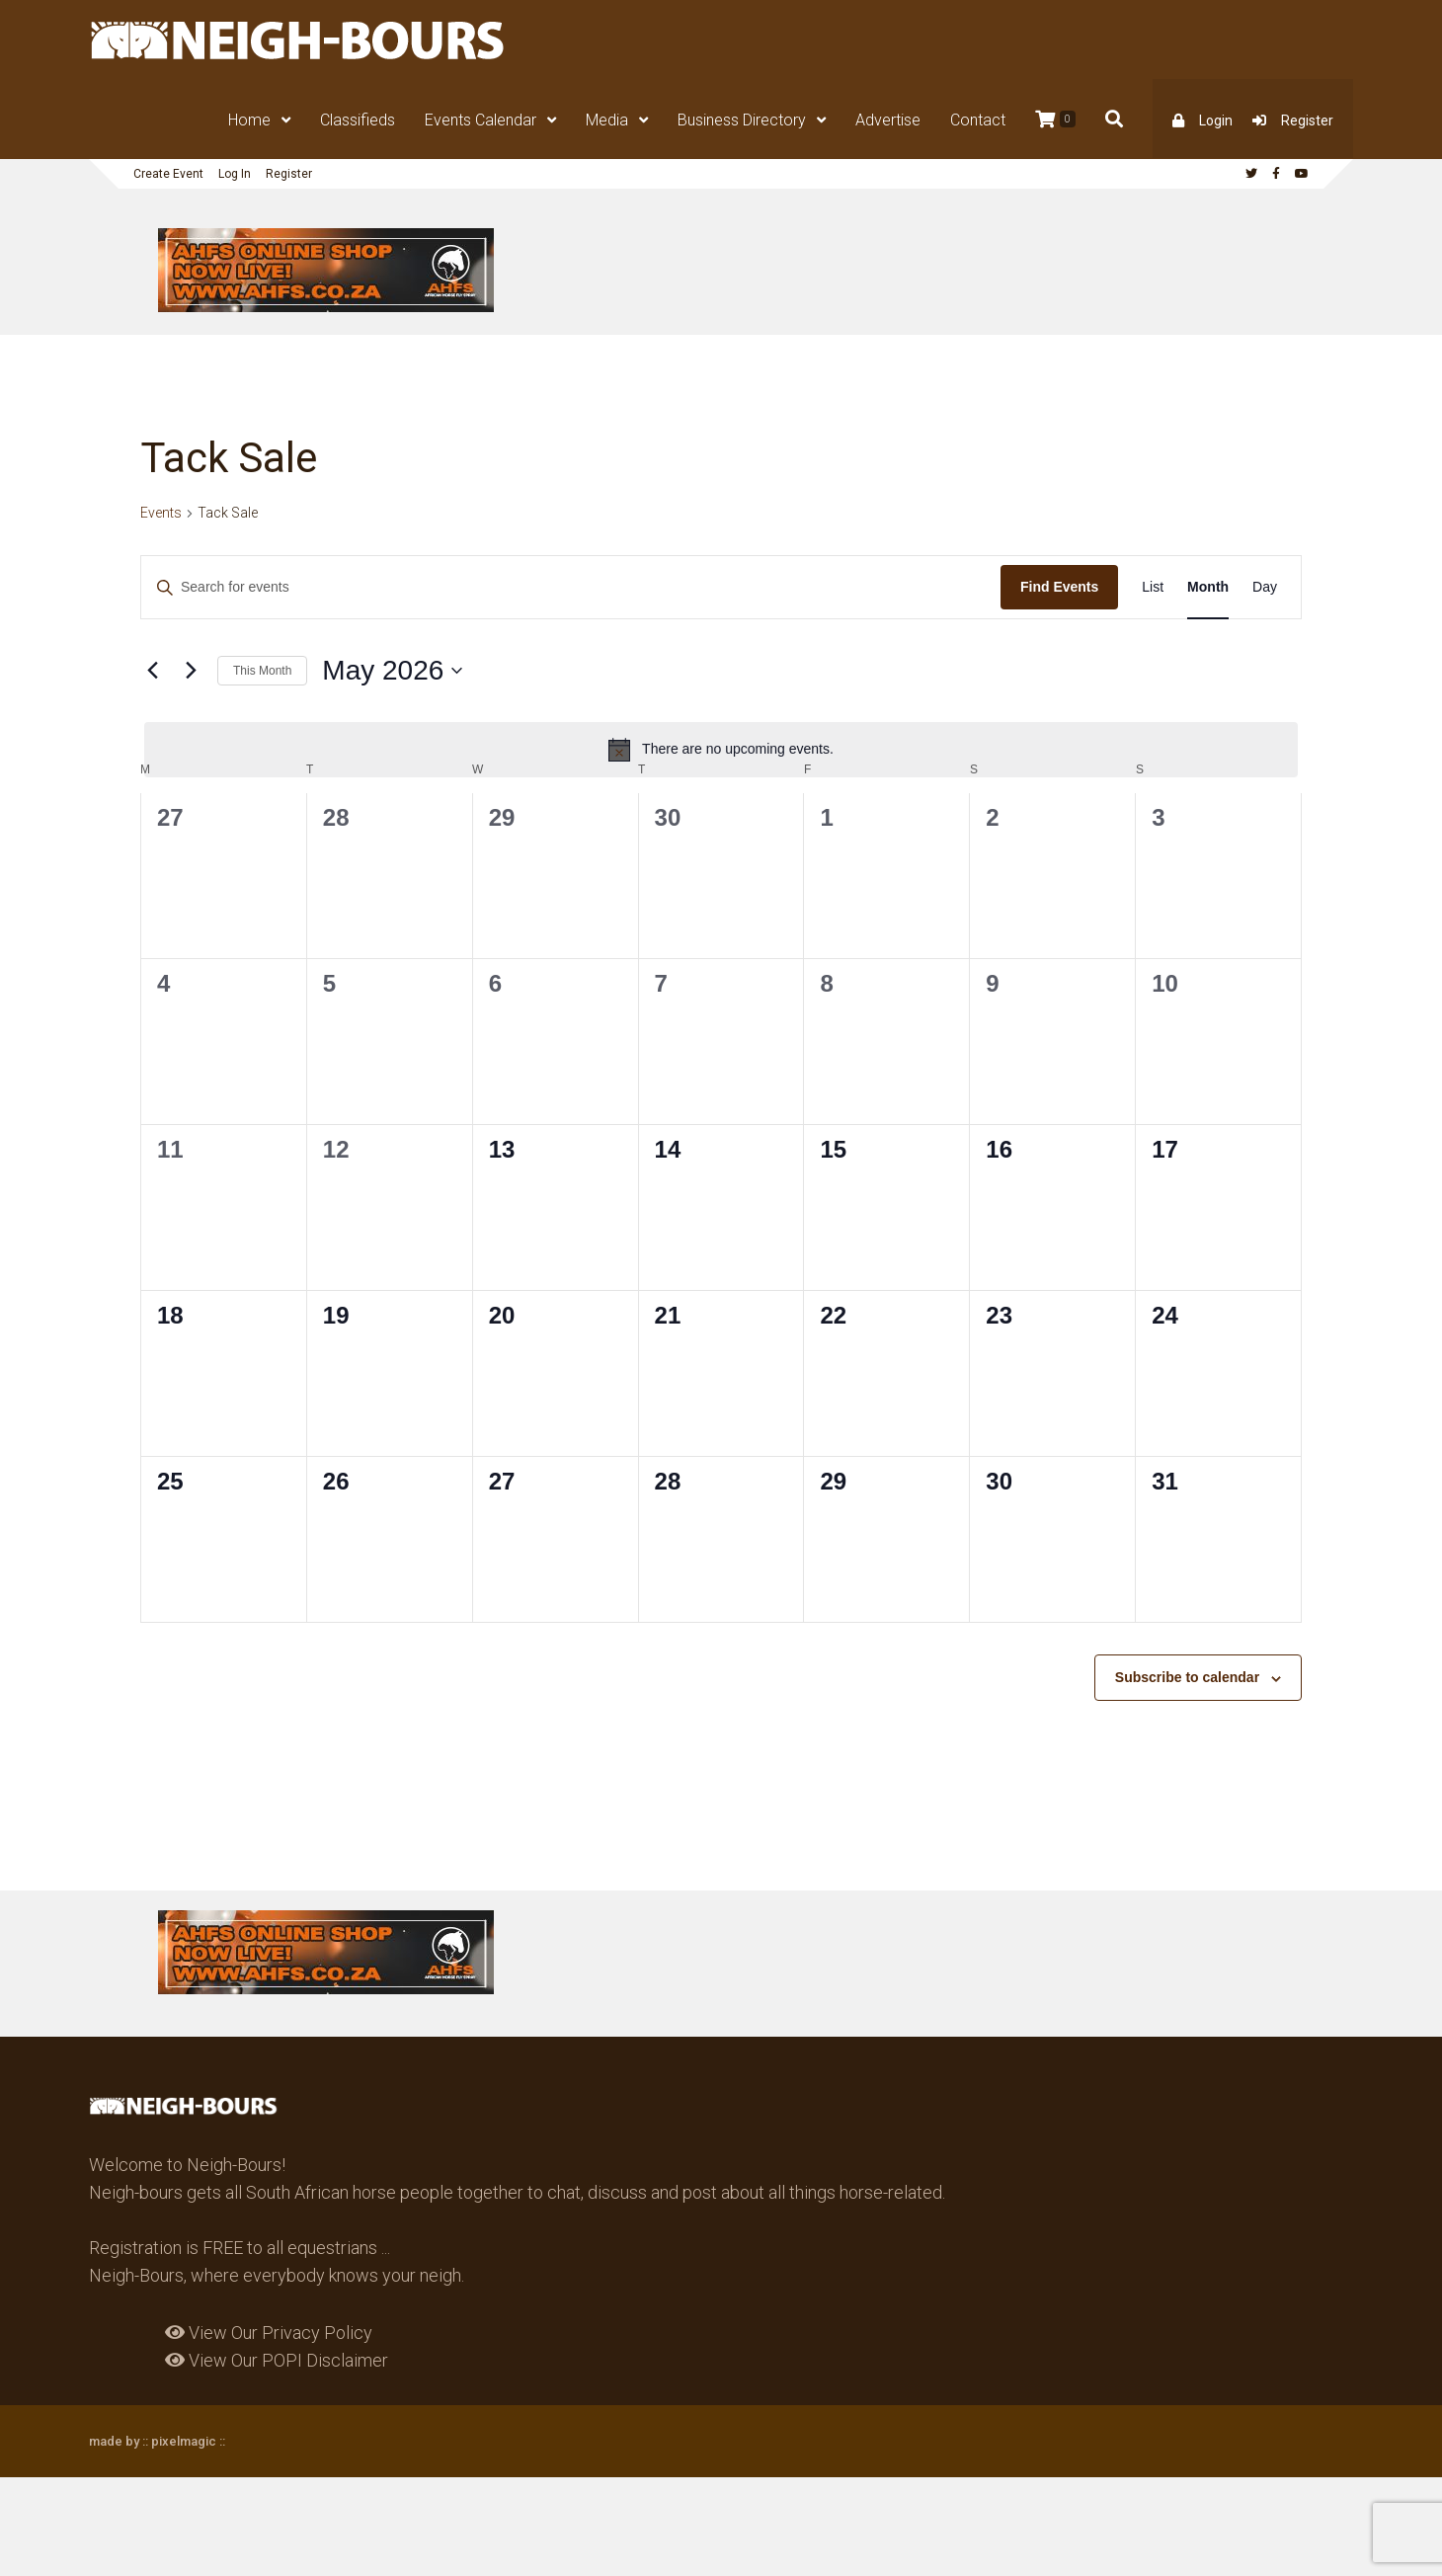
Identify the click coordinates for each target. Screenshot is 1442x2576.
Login (1216, 120)
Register (1307, 120)
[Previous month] (152, 671)
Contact (977, 120)
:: (220, 2441)
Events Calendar (480, 120)
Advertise (888, 120)
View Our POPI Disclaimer (276, 2360)
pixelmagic (183, 2441)
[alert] (721, 749)
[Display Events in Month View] (1208, 587)
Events (161, 513)
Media (607, 120)
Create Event (168, 174)
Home (249, 120)
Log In (234, 174)
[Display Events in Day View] (1264, 587)
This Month (262, 671)
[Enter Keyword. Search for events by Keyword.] (571, 587)
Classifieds (357, 120)
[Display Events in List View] (1152, 587)
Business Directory (742, 120)
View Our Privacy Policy (268, 2332)
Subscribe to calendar (1187, 1677)
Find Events (1059, 587)
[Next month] (190, 671)
